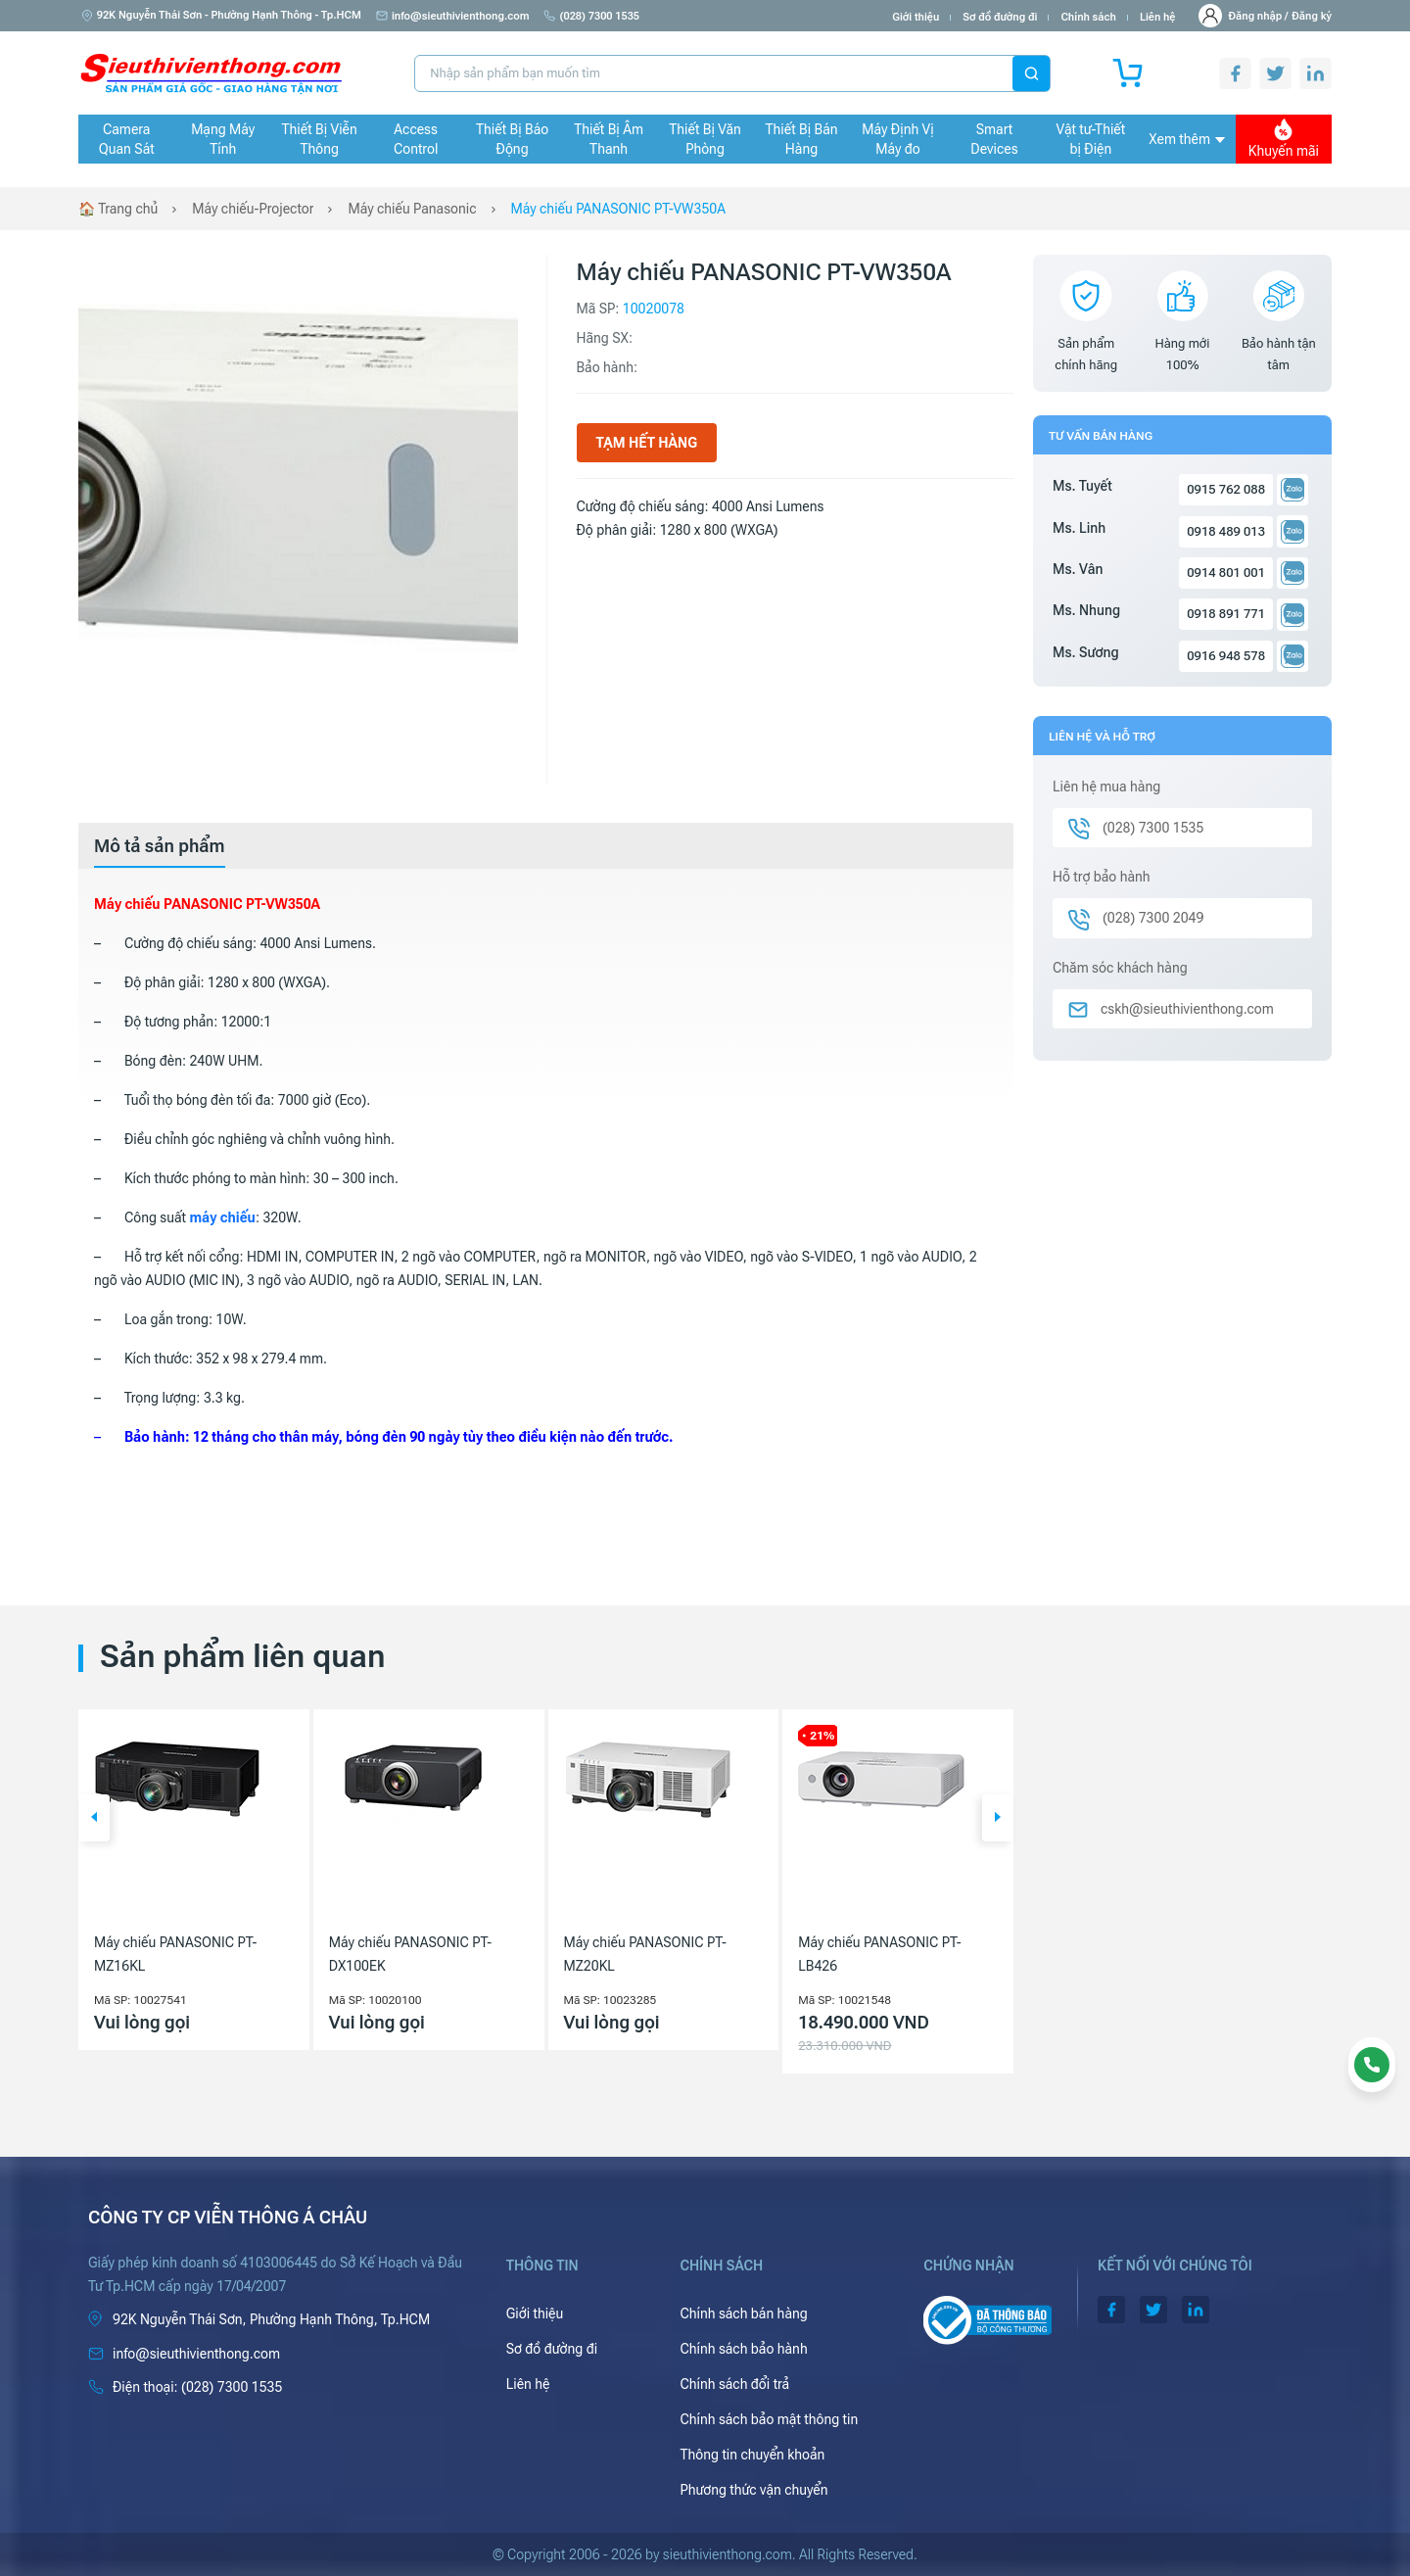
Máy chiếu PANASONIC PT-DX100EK (410, 1954)
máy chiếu (222, 1217)
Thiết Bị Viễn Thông (319, 139)
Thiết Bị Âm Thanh (608, 139)
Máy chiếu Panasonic (412, 208)
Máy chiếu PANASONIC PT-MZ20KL (645, 1954)
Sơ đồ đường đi (1000, 17)
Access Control (416, 139)
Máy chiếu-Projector (252, 208)
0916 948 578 (1226, 655)
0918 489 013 (1226, 531)
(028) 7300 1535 (591, 16)
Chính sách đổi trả (734, 2384)
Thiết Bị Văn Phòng (705, 139)
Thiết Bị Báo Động (512, 139)
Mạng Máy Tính (223, 139)
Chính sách (1087, 17)
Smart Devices (993, 139)
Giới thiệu (915, 17)
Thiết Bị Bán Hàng (802, 139)
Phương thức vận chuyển (753, 2490)
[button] (94, 1817)
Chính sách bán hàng (743, 2313)
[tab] (159, 846)
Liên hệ (1158, 17)
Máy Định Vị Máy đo (897, 139)
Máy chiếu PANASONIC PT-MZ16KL (175, 1954)
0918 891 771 (1226, 613)
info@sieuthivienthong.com (453, 16)
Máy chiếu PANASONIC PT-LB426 (879, 1954)
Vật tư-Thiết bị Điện (1091, 139)
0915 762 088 (1226, 489)
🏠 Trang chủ (118, 208)
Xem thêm (1187, 139)
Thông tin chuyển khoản (752, 2454)
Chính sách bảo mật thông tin (769, 2419)
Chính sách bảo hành (743, 2349)
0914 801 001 (1226, 572)
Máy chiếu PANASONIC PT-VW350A (618, 208)
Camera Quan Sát (127, 139)
